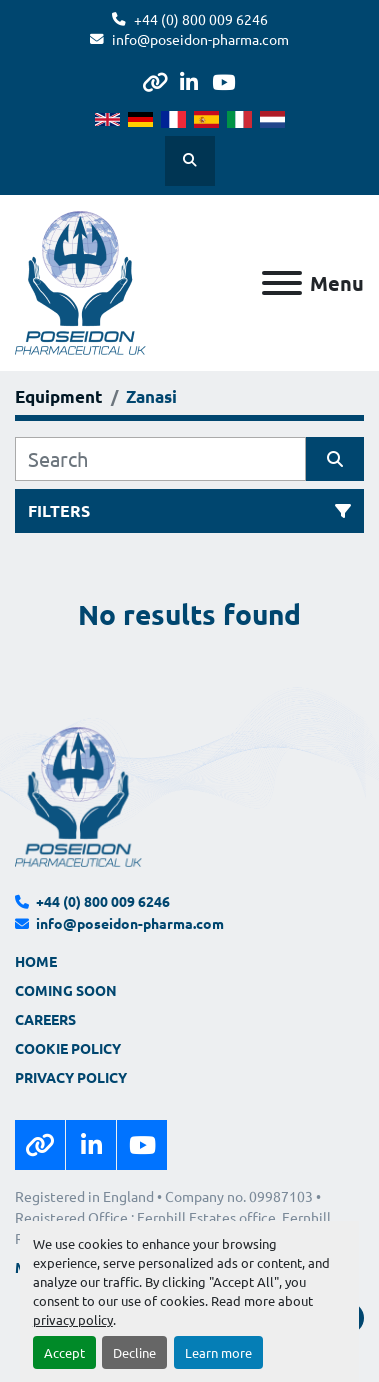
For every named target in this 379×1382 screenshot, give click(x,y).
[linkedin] (188, 82)
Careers (45, 1019)
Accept (64, 1352)
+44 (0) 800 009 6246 (201, 19)
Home (36, 961)
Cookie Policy (68, 1048)
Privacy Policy (71, 1077)
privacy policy (73, 1319)
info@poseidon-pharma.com (200, 39)
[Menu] (282, 283)
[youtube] (223, 82)
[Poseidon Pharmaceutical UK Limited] (78, 795)
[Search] (160, 459)
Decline (134, 1352)
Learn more (218, 1352)
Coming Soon (66, 990)
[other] (154, 82)
